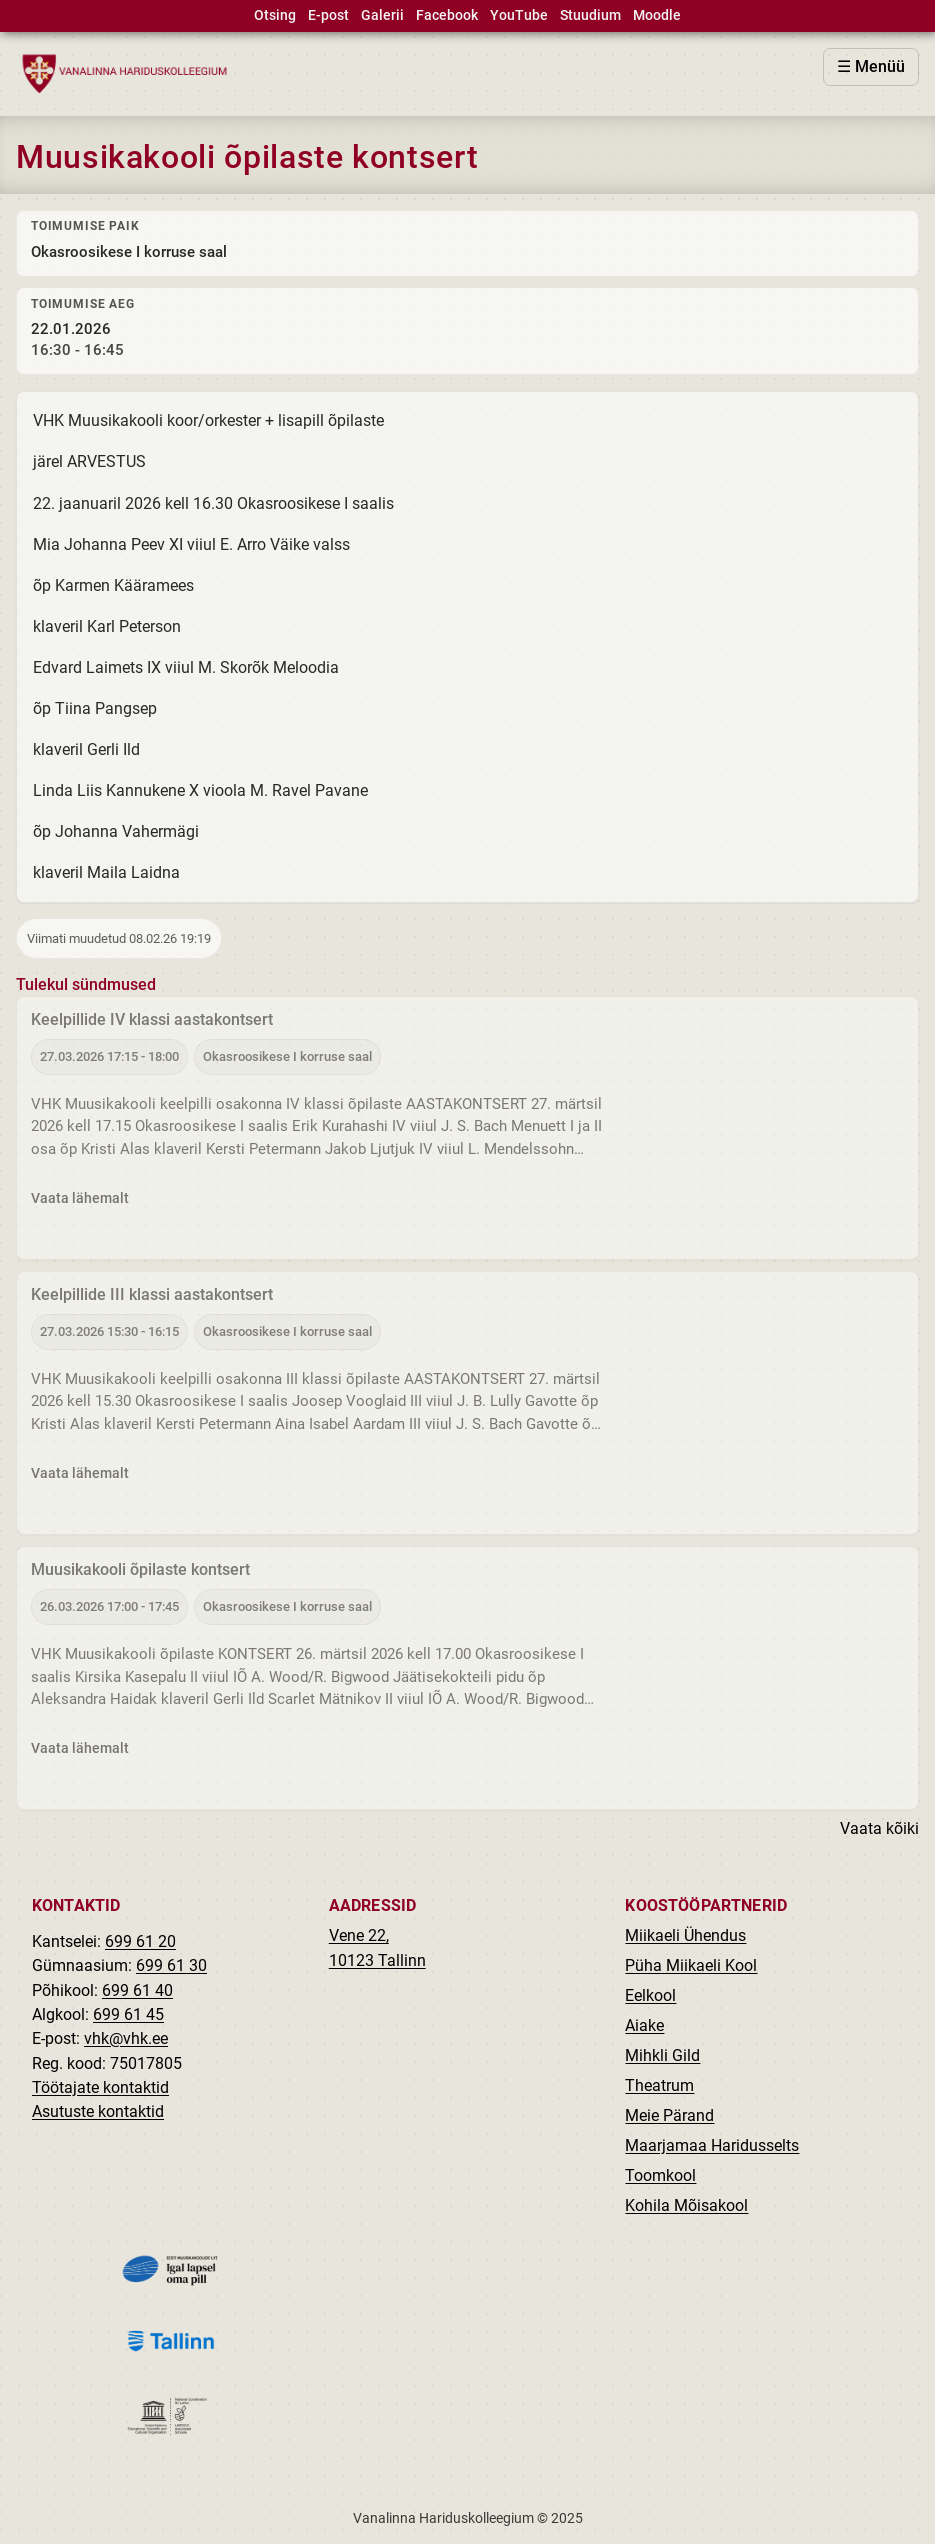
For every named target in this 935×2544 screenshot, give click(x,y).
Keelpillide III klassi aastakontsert (152, 1295)
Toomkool (660, 2175)
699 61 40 (137, 1990)
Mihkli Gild (662, 2055)
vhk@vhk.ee (126, 2038)
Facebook (447, 15)
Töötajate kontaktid (100, 2087)
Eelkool (650, 1995)
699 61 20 (140, 1941)
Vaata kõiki (879, 1829)
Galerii (382, 15)
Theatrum (659, 2085)
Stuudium (590, 15)
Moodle (657, 15)
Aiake (644, 2025)
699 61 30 (171, 1965)
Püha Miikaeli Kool (691, 1965)
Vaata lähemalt (80, 1199)
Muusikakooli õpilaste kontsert (140, 1570)
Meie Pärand (669, 2115)
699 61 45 (128, 2014)
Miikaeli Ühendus (685, 1935)
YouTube (519, 15)
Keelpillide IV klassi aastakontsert (152, 1020)
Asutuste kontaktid (98, 2111)
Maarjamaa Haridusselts (712, 2145)
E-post (328, 15)
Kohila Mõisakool (686, 2205)
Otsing (275, 15)
